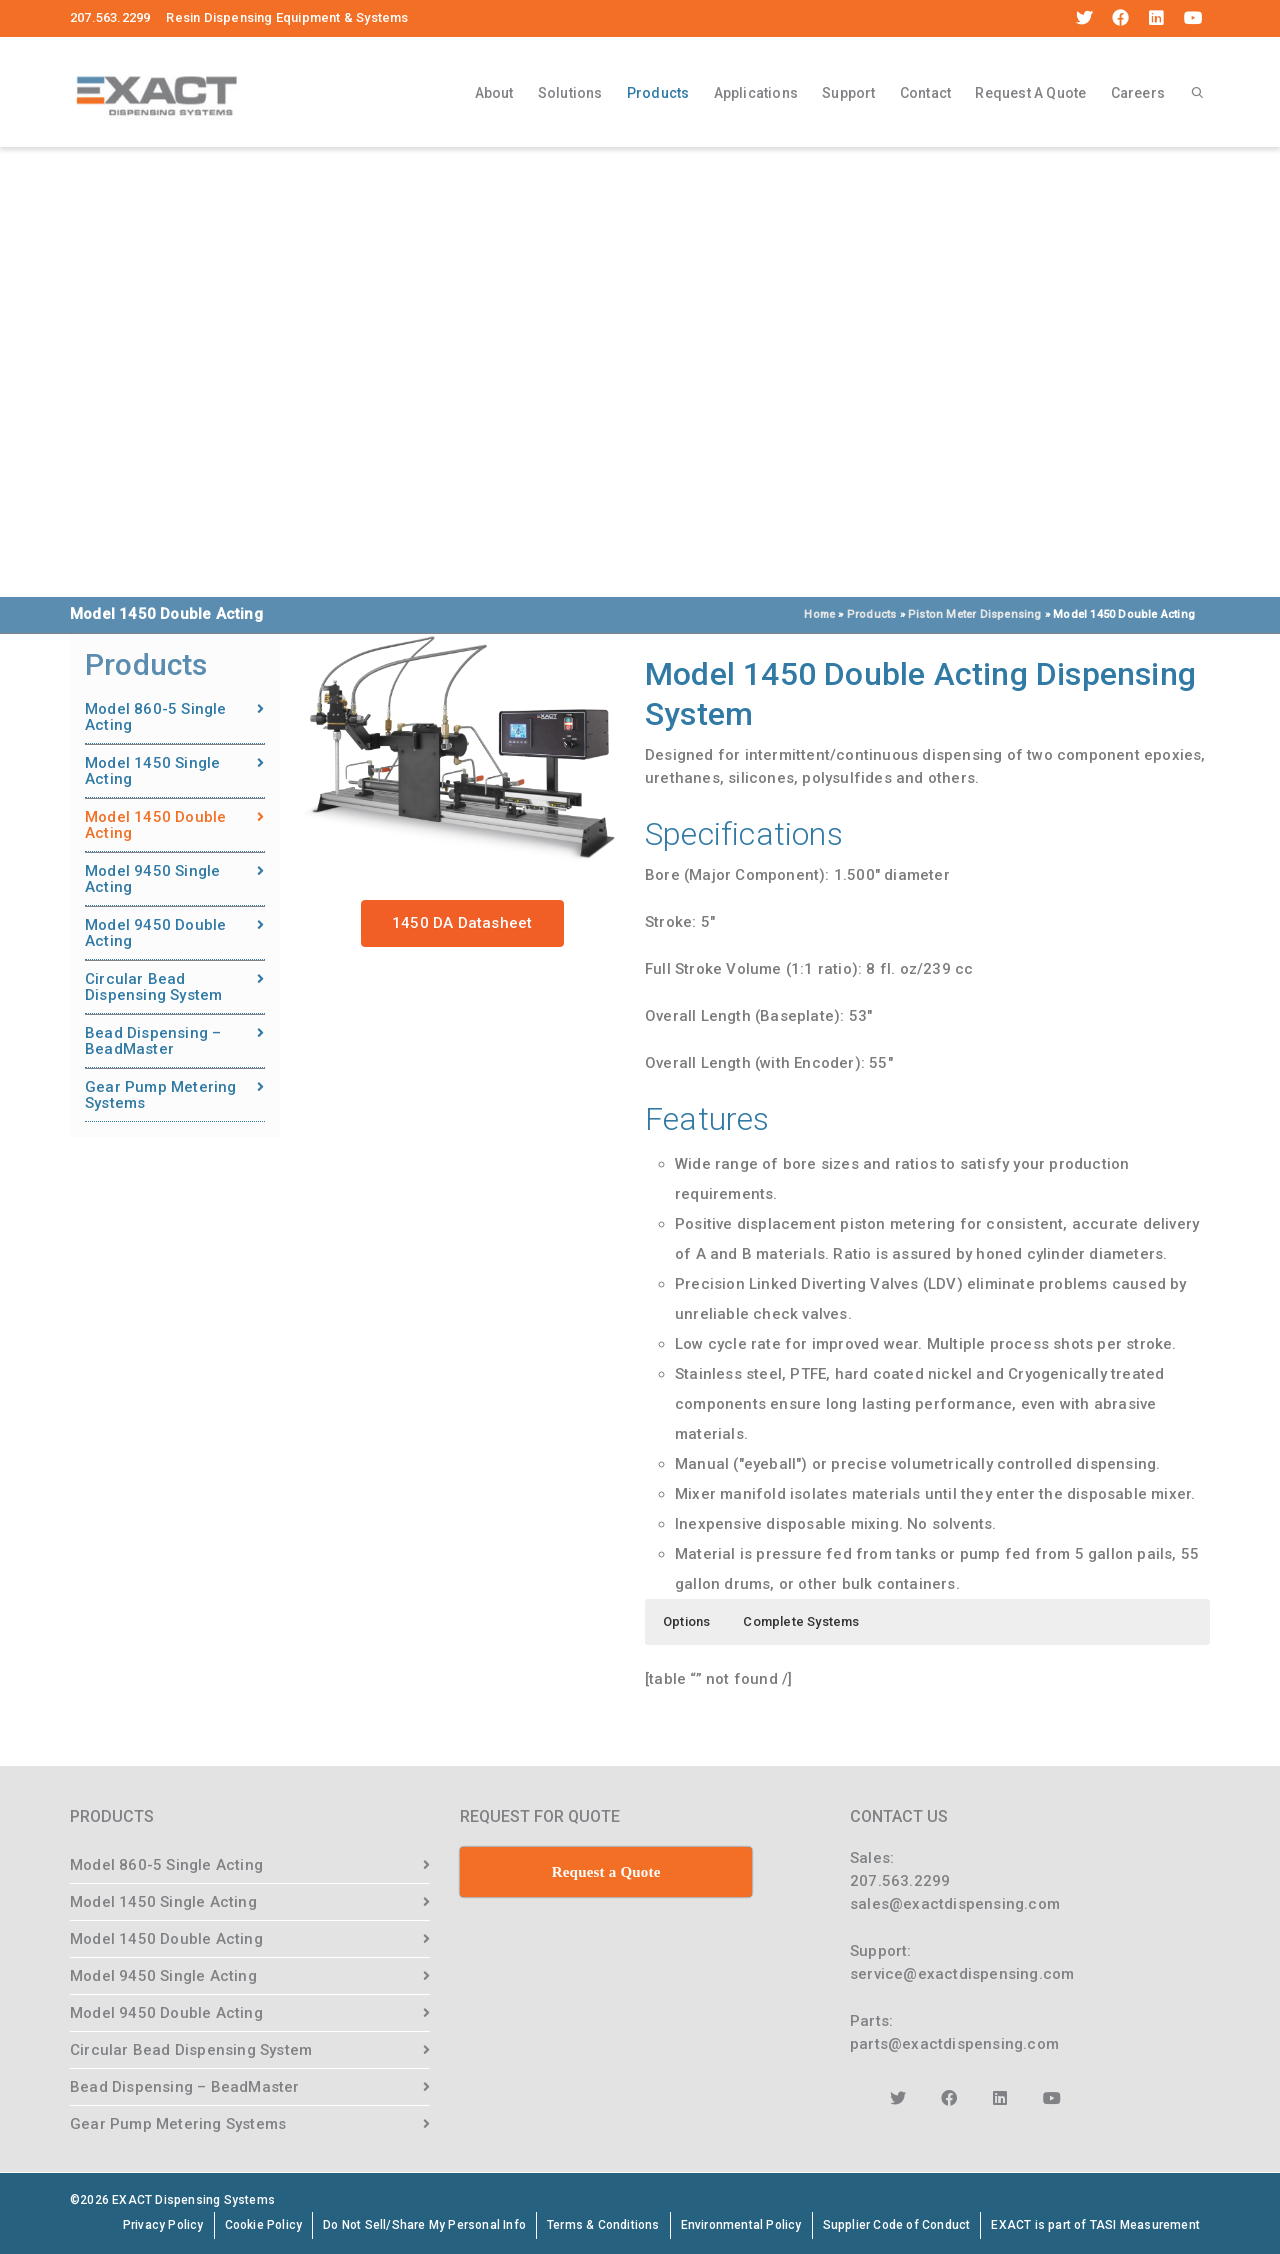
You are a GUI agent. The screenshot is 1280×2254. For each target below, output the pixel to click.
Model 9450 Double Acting (155, 933)
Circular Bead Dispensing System (153, 987)
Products (658, 96)
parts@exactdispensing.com (954, 2044)
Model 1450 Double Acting (155, 825)
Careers (1138, 93)
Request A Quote (1030, 93)
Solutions (570, 93)
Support (848, 93)
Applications (756, 93)
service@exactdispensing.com (962, 1974)
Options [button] (686, 1621)
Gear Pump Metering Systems (161, 1095)
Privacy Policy (163, 2225)
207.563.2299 (900, 1881)
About (494, 93)
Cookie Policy (264, 2225)
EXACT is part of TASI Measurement (1095, 2225)
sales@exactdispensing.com (955, 1904)
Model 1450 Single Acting (152, 771)
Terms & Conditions (603, 2225)
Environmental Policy (741, 2225)
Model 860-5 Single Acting (156, 717)
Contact (925, 93)
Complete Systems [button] (801, 1621)
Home (819, 614)
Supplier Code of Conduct (897, 2225)
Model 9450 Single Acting (152, 879)
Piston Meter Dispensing (975, 614)
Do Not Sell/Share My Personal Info (424, 2225)
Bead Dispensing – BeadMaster (153, 1041)
